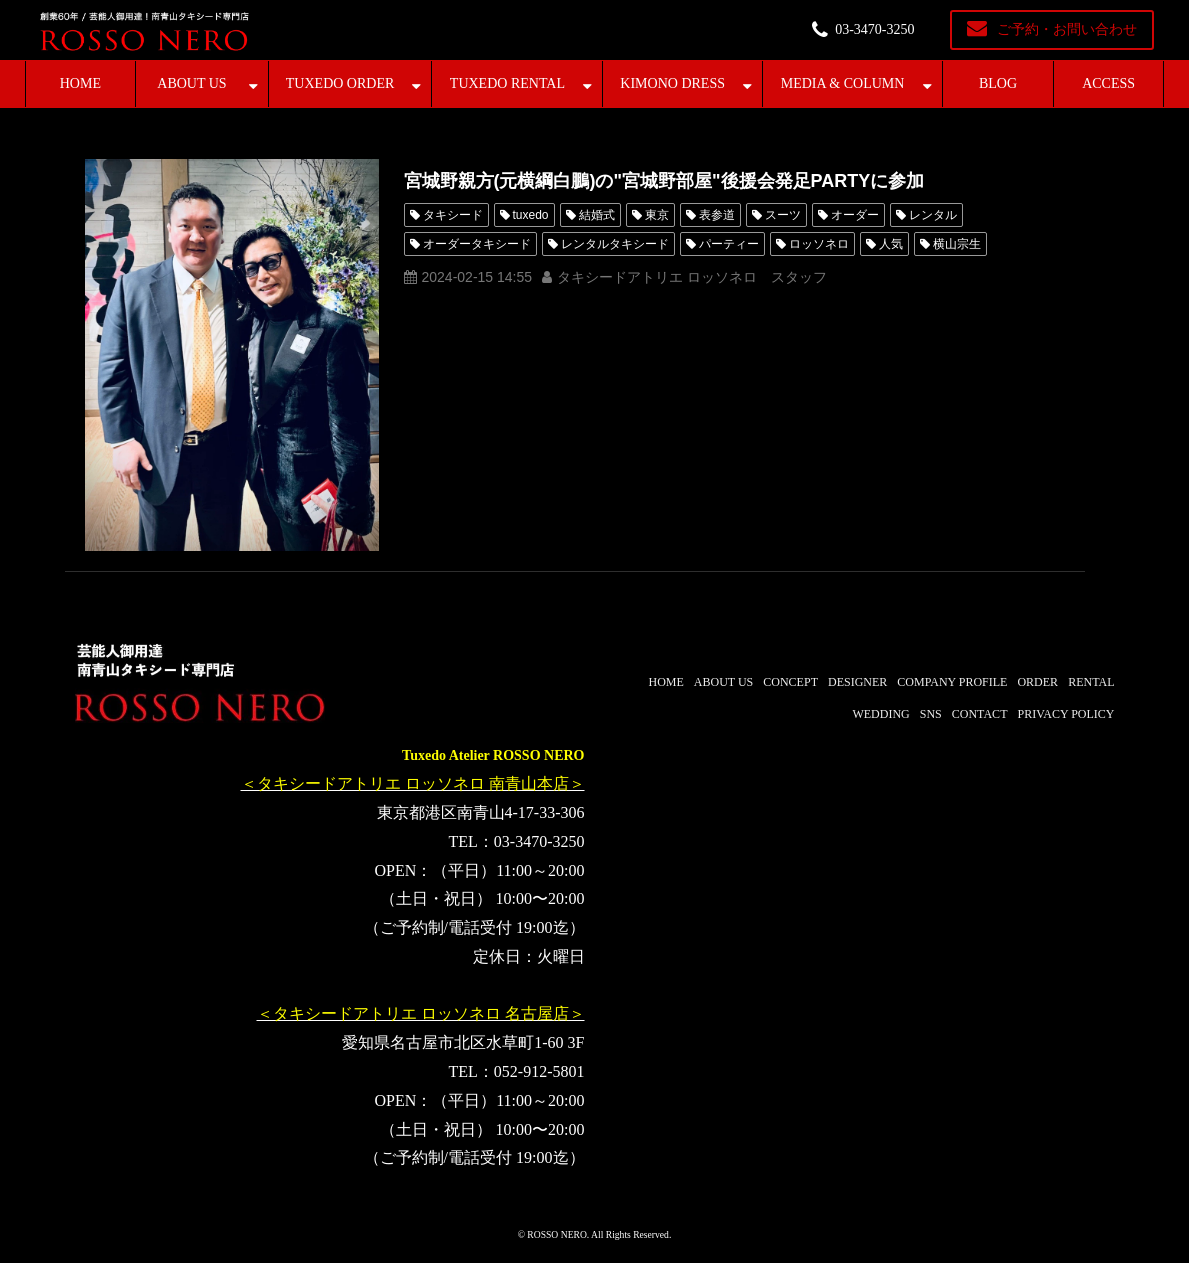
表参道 (717, 215)
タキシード (453, 215)
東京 (657, 215)
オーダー (855, 215)
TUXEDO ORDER (340, 83)
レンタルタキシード (615, 244)
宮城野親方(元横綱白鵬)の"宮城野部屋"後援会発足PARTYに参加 (664, 181)
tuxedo (531, 215)
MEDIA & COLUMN (843, 83)
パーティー (729, 244)
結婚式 (597, 215)
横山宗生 (957, 244)
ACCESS (1108, 83)
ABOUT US (191, 83)
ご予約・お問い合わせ (1067, 29)
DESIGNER (857, 682)
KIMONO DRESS (672, 83)
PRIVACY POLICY (1065, 714)
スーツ (783, 215)
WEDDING (880, 714)
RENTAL (1091, 682)
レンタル (933, 215)
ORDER (1037, 682)
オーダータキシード (477, 244)
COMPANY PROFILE (952, 682)
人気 (891, 244)
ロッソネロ (819, 244)
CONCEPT (790, 682)
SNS (931, 714)
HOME (80, 83)
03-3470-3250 (874, 29)
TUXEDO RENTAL (507, 83)
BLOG (998, 83)
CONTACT (980, 714)
